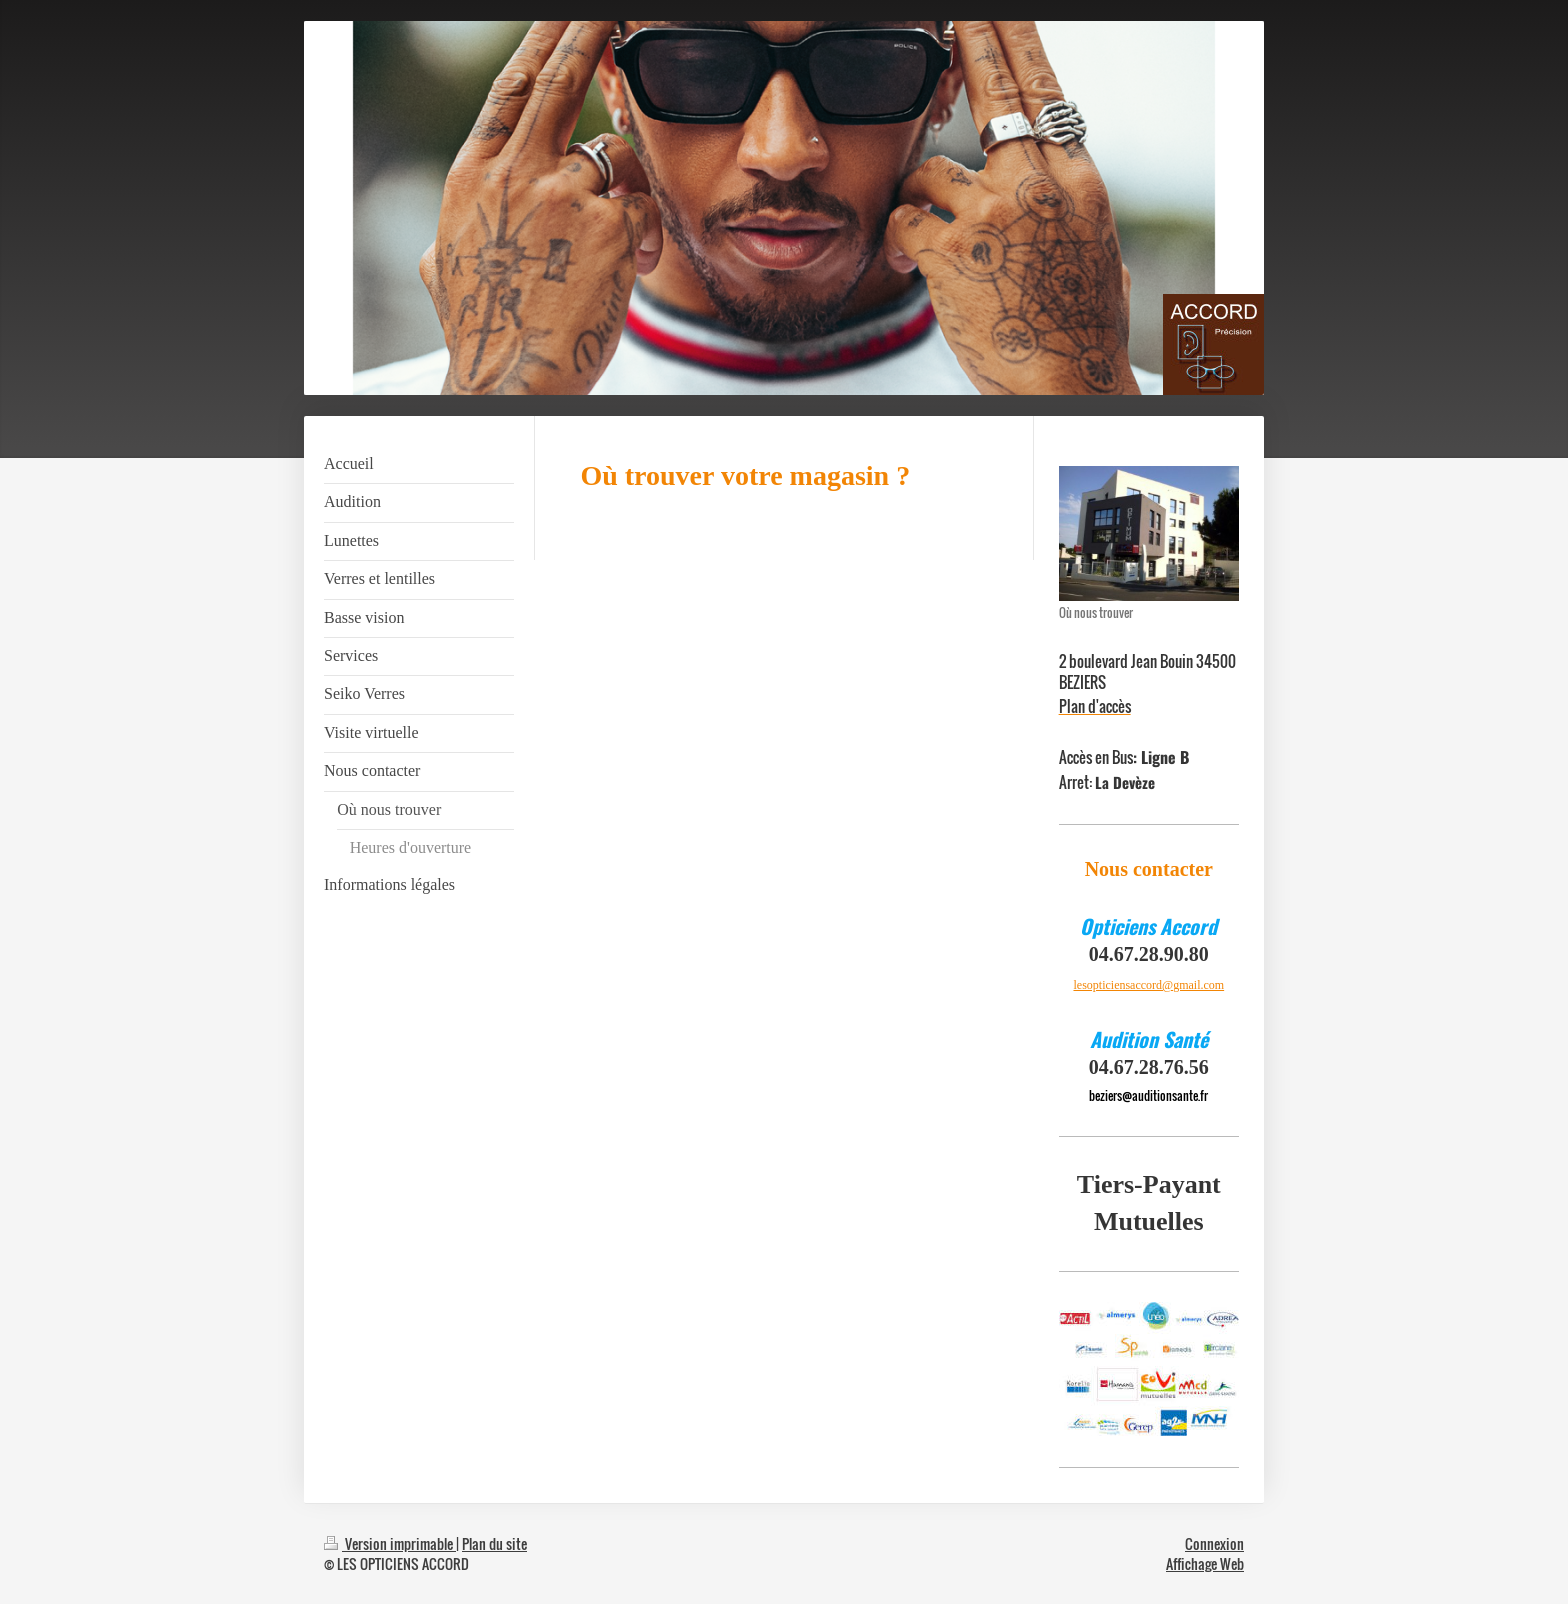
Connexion (1214, 1543)
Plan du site (494, 1543)
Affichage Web (1205, 1563)
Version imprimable (390, 1543)
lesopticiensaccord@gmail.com (1148, 985)
